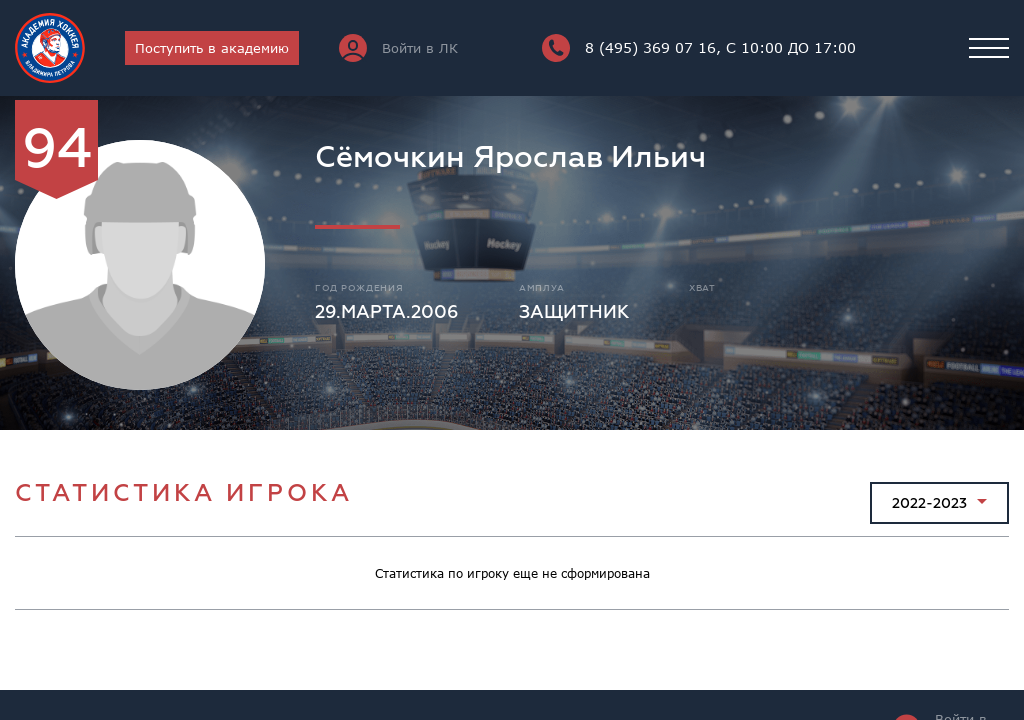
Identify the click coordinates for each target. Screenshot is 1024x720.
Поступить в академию (212, 48)
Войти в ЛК (398, 48)
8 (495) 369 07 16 (699, 48)
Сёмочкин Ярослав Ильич (510, 157)
